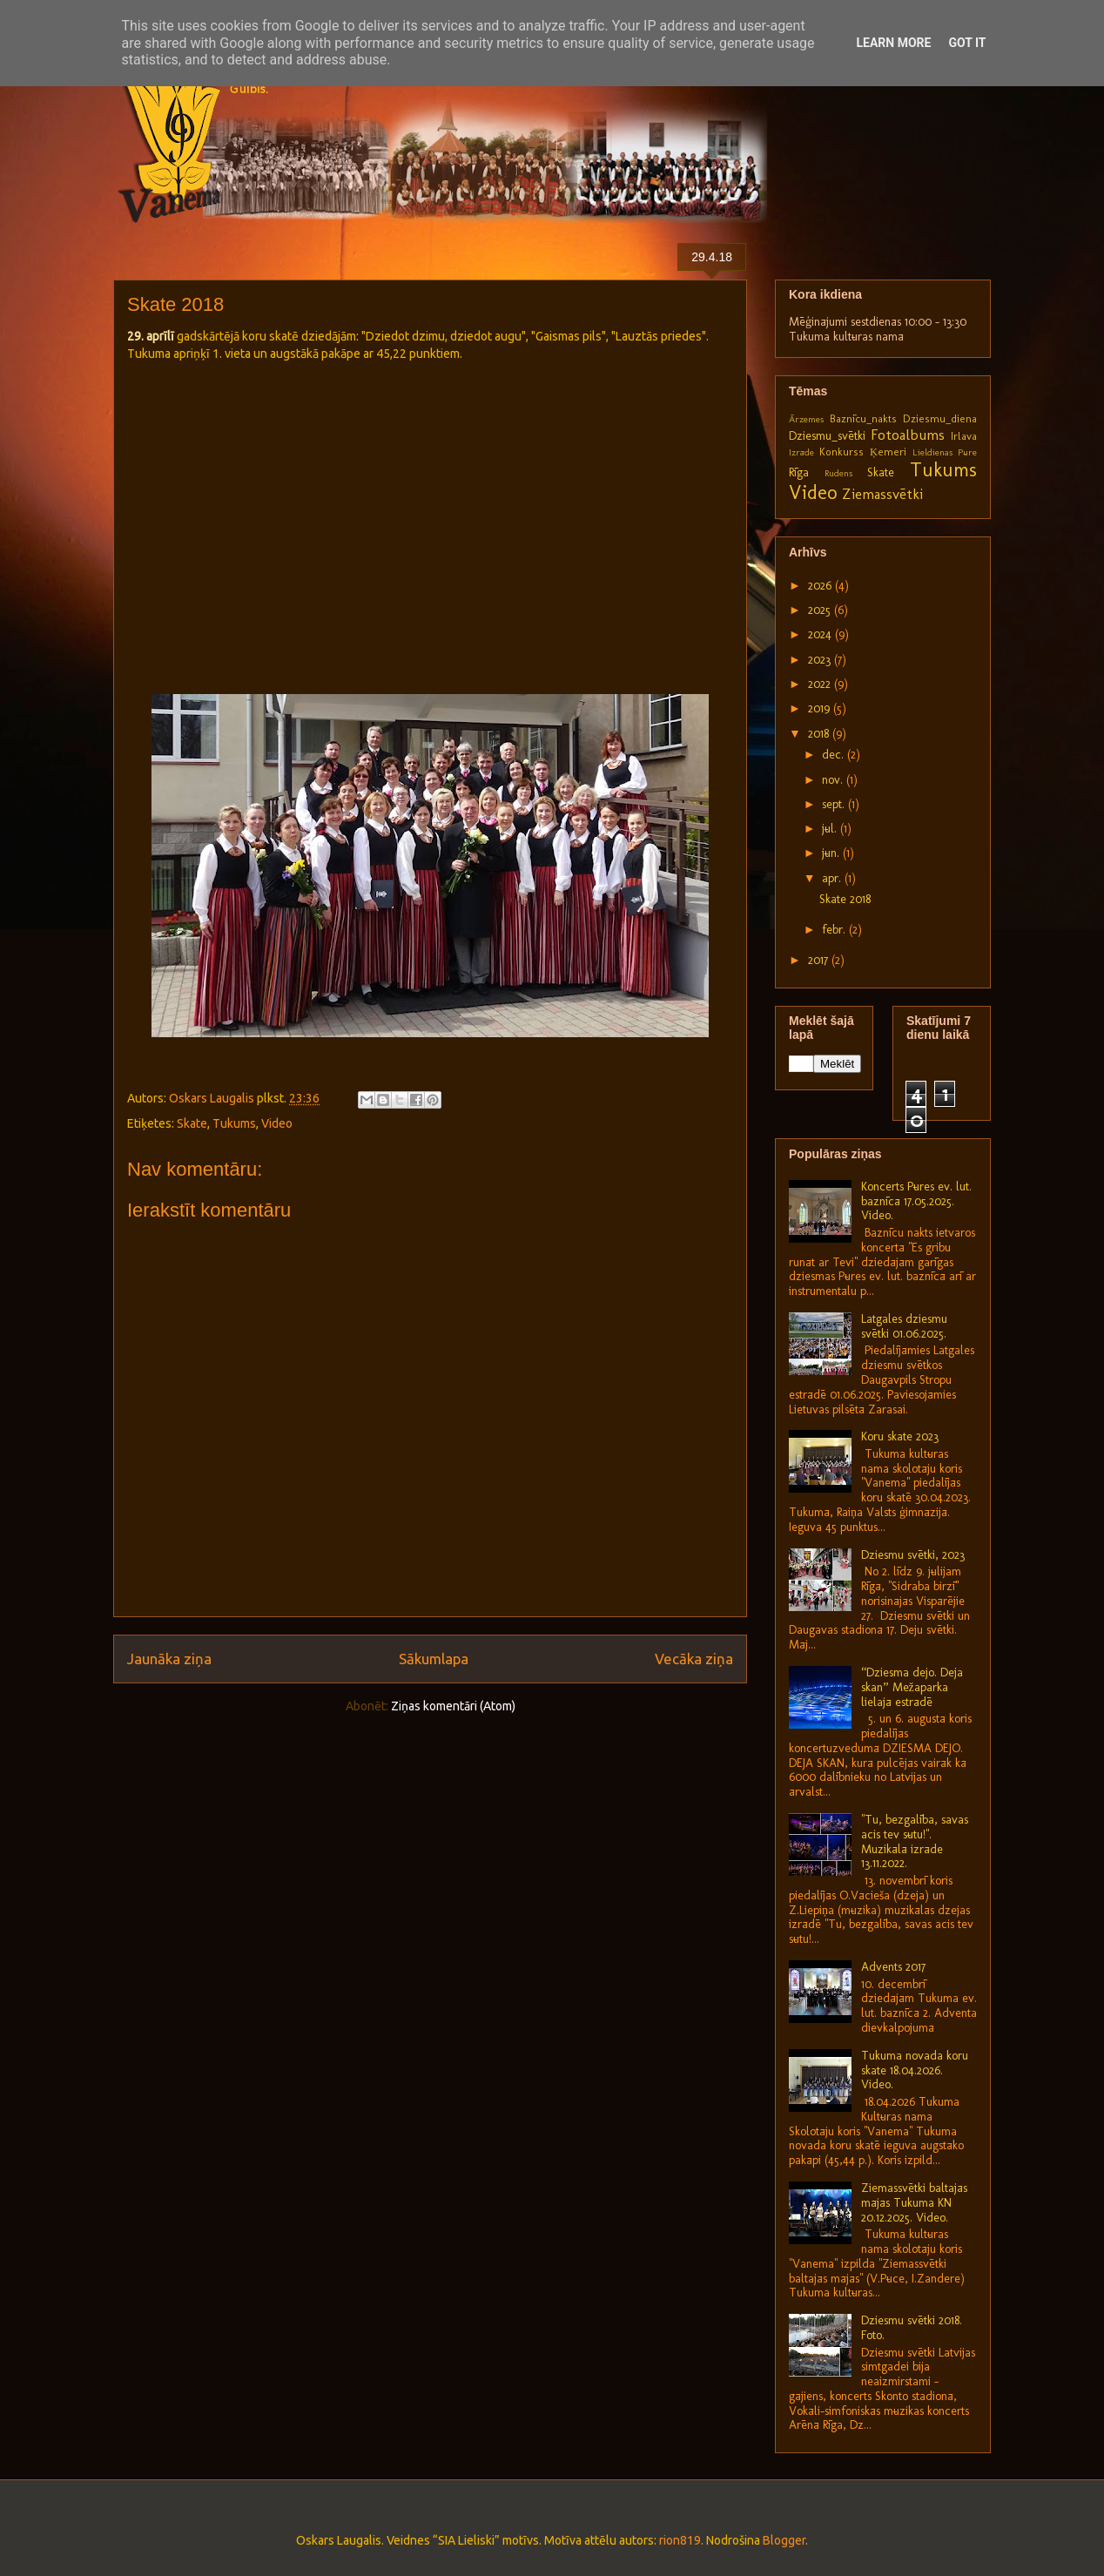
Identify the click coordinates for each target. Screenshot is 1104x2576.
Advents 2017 (893, 1966)
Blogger (784, 2540)
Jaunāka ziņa (169, 1658)
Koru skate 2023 (900, 1436)
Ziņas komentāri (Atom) (453, 1706)
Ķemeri (888, 451)
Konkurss (841, 451)
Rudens (838, 473)
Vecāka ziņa (694, 1658)
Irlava (964, 435)
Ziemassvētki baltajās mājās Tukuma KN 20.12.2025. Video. (914, 2203)
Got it (967, 43)
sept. (835, 804)
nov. (834, 779)
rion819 (680, 2540)
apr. (833, 878)
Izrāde (801, 452)
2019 (820, 708)
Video (277, 1123)
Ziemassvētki (882, 493)
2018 (820, 733)
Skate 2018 (845, 899)
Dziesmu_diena (940, 418)
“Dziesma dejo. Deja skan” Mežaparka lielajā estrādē (912, 1687)
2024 (821, 634)
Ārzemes (806, 419)
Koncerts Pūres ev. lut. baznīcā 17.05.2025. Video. (916, 1201)
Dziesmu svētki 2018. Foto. (911, 2328)
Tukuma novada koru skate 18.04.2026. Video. (914, 2070)
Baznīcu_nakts (863, 418)
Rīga (799, 472)
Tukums (234, 1123)
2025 (821, 610)
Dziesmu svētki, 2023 (913, 1555)
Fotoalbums (908, 434)
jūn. (832, 853)
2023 (821, 659)
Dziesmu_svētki (827, 435)
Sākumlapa (433, 1658)
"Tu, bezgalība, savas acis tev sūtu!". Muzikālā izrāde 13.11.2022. (914, 1841)
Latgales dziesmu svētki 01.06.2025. (904, 1326)
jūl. (831, 828)
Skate (192, 1123)
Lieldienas (932, 452)
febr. (835, 929)
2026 (821, 585)
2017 (819, 960)
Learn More (893, 43)
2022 (821, 684)
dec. (834, 754)
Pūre (967, 452)
